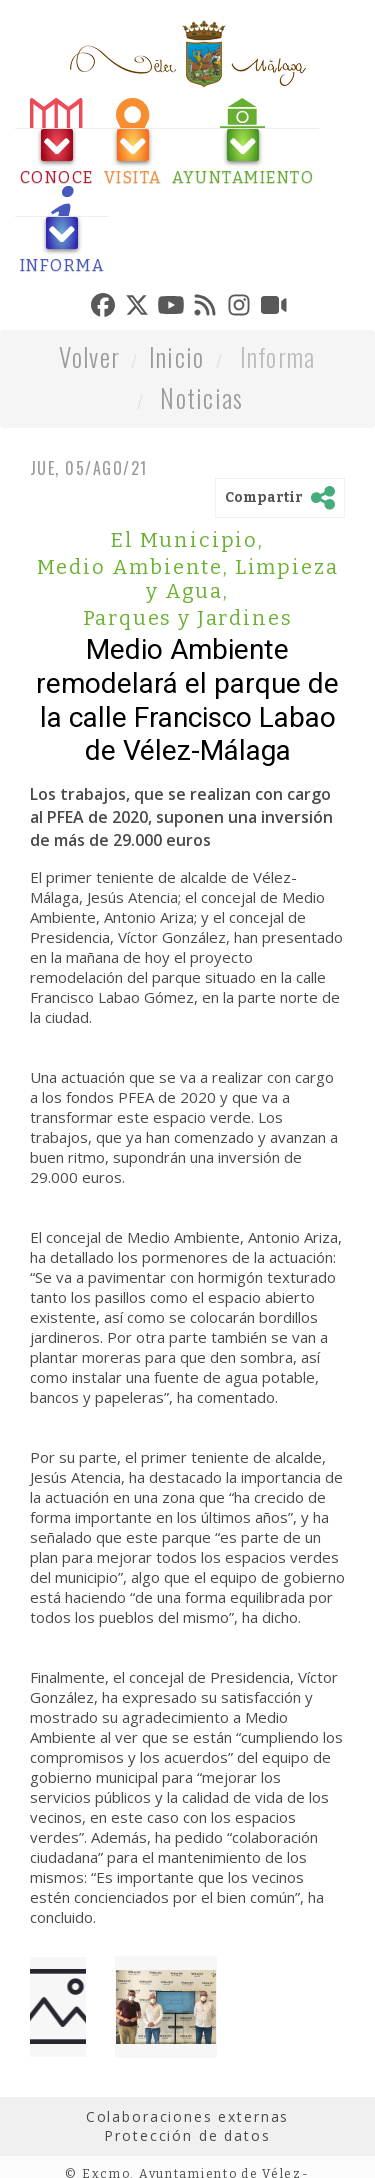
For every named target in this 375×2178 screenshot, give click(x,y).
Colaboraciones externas (188, 2116)
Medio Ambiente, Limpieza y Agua (188, 579)
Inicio (177, 356)
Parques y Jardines (188, 618)
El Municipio (187, 540)
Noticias (201, 397)
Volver (89, 356)
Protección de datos (187, 2135)
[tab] (57, 142)
